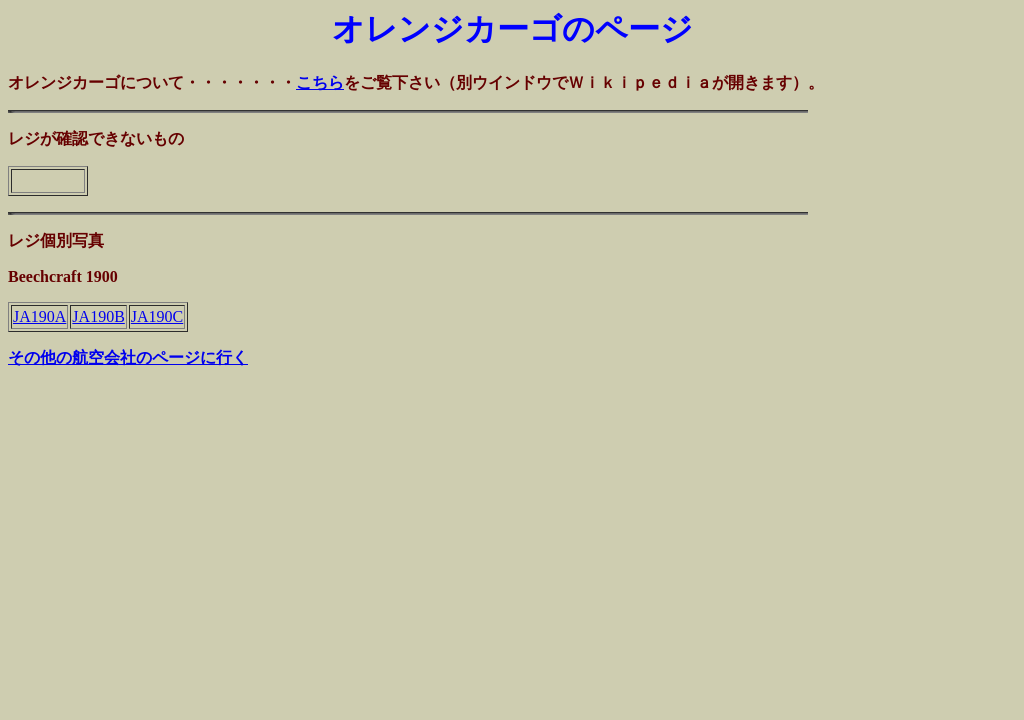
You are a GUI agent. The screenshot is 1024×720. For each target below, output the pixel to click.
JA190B (98, 316)
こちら (320, 82)
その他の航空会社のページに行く (128, 357)
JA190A (39, 316)
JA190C (157, 316)
